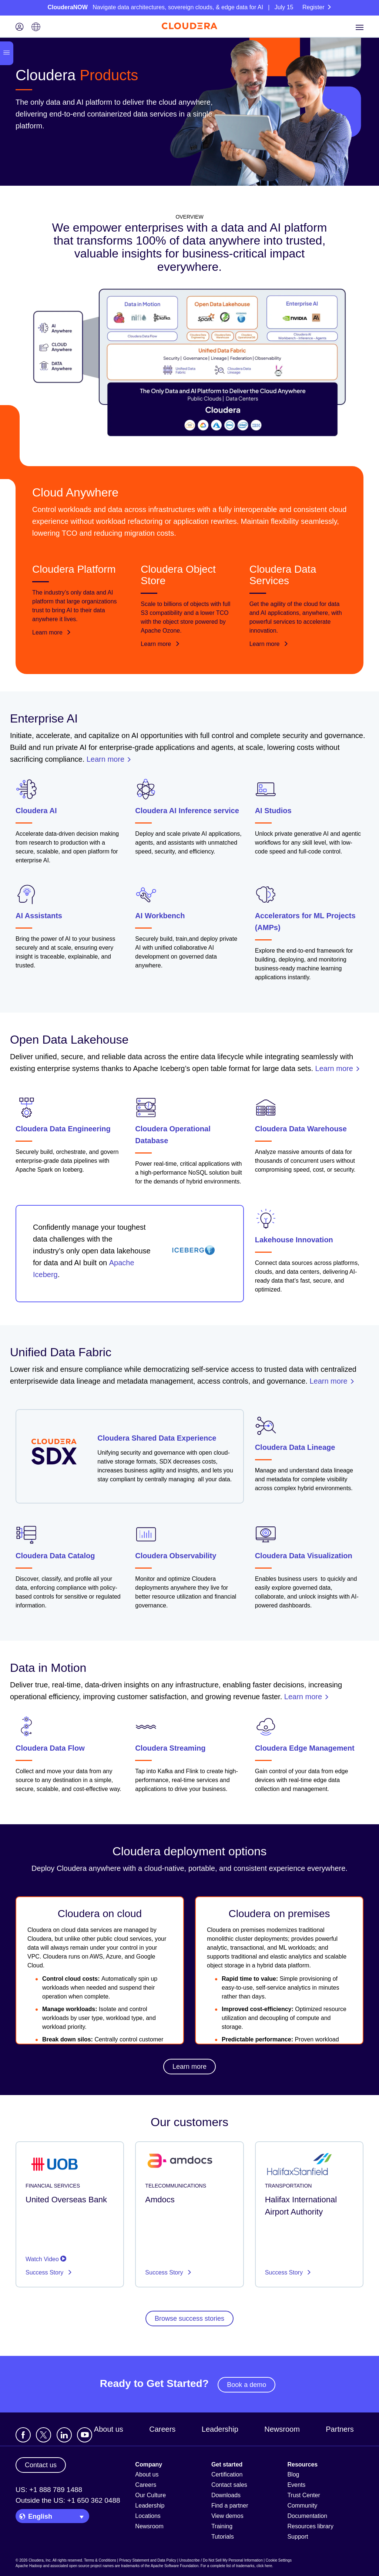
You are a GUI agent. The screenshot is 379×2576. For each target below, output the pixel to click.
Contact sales (229, 2485)
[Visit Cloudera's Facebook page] (23, 2434)
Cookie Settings (279, 2560)
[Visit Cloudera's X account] (43, 2434)
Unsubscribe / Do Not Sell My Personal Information (221, 2560)
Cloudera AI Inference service (187, 811)
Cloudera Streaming (170, 1748)
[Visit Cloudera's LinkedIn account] (64, 2434)
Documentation (307, 2516)
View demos (227, 2516)
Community (302, 2505)
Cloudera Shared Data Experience (156, 1438)
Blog (293, 2474)
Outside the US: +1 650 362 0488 (68, 2500)
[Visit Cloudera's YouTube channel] (84, 2434)
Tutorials (222, 2536)
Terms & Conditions (100, 2560)
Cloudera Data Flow (50, 1748)
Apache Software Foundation (174, 2566)
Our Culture (150, 2495)
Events (296, 2485)
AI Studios (273, 811)
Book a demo (246, 2384)
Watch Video (46, 2259)
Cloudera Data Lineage (295, 1447)
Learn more (51, 632)
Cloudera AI (36, 811)
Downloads (226, 2495)
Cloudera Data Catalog (55, 1556)
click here (264, 2566)
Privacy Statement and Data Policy (147, 2560)
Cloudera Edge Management (305, 1748)
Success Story (45, 2272)
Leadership (220, 2429)
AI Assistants (39, 916)
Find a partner (229, 2505)
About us (108, 2429)
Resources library (310, 2526)
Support (297, 2536)
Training (221, 2526)
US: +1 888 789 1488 (49, 2489)
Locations (148, 2516)
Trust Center (303, 2495)
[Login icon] (20, 27)
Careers (162, 2429)
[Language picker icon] (36, 27)
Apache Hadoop (29, 2566)
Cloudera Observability (175, 1556)
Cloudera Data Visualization (303, 1556)
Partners (340, 2429)
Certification (226, 2474)
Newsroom (282, 2429)
